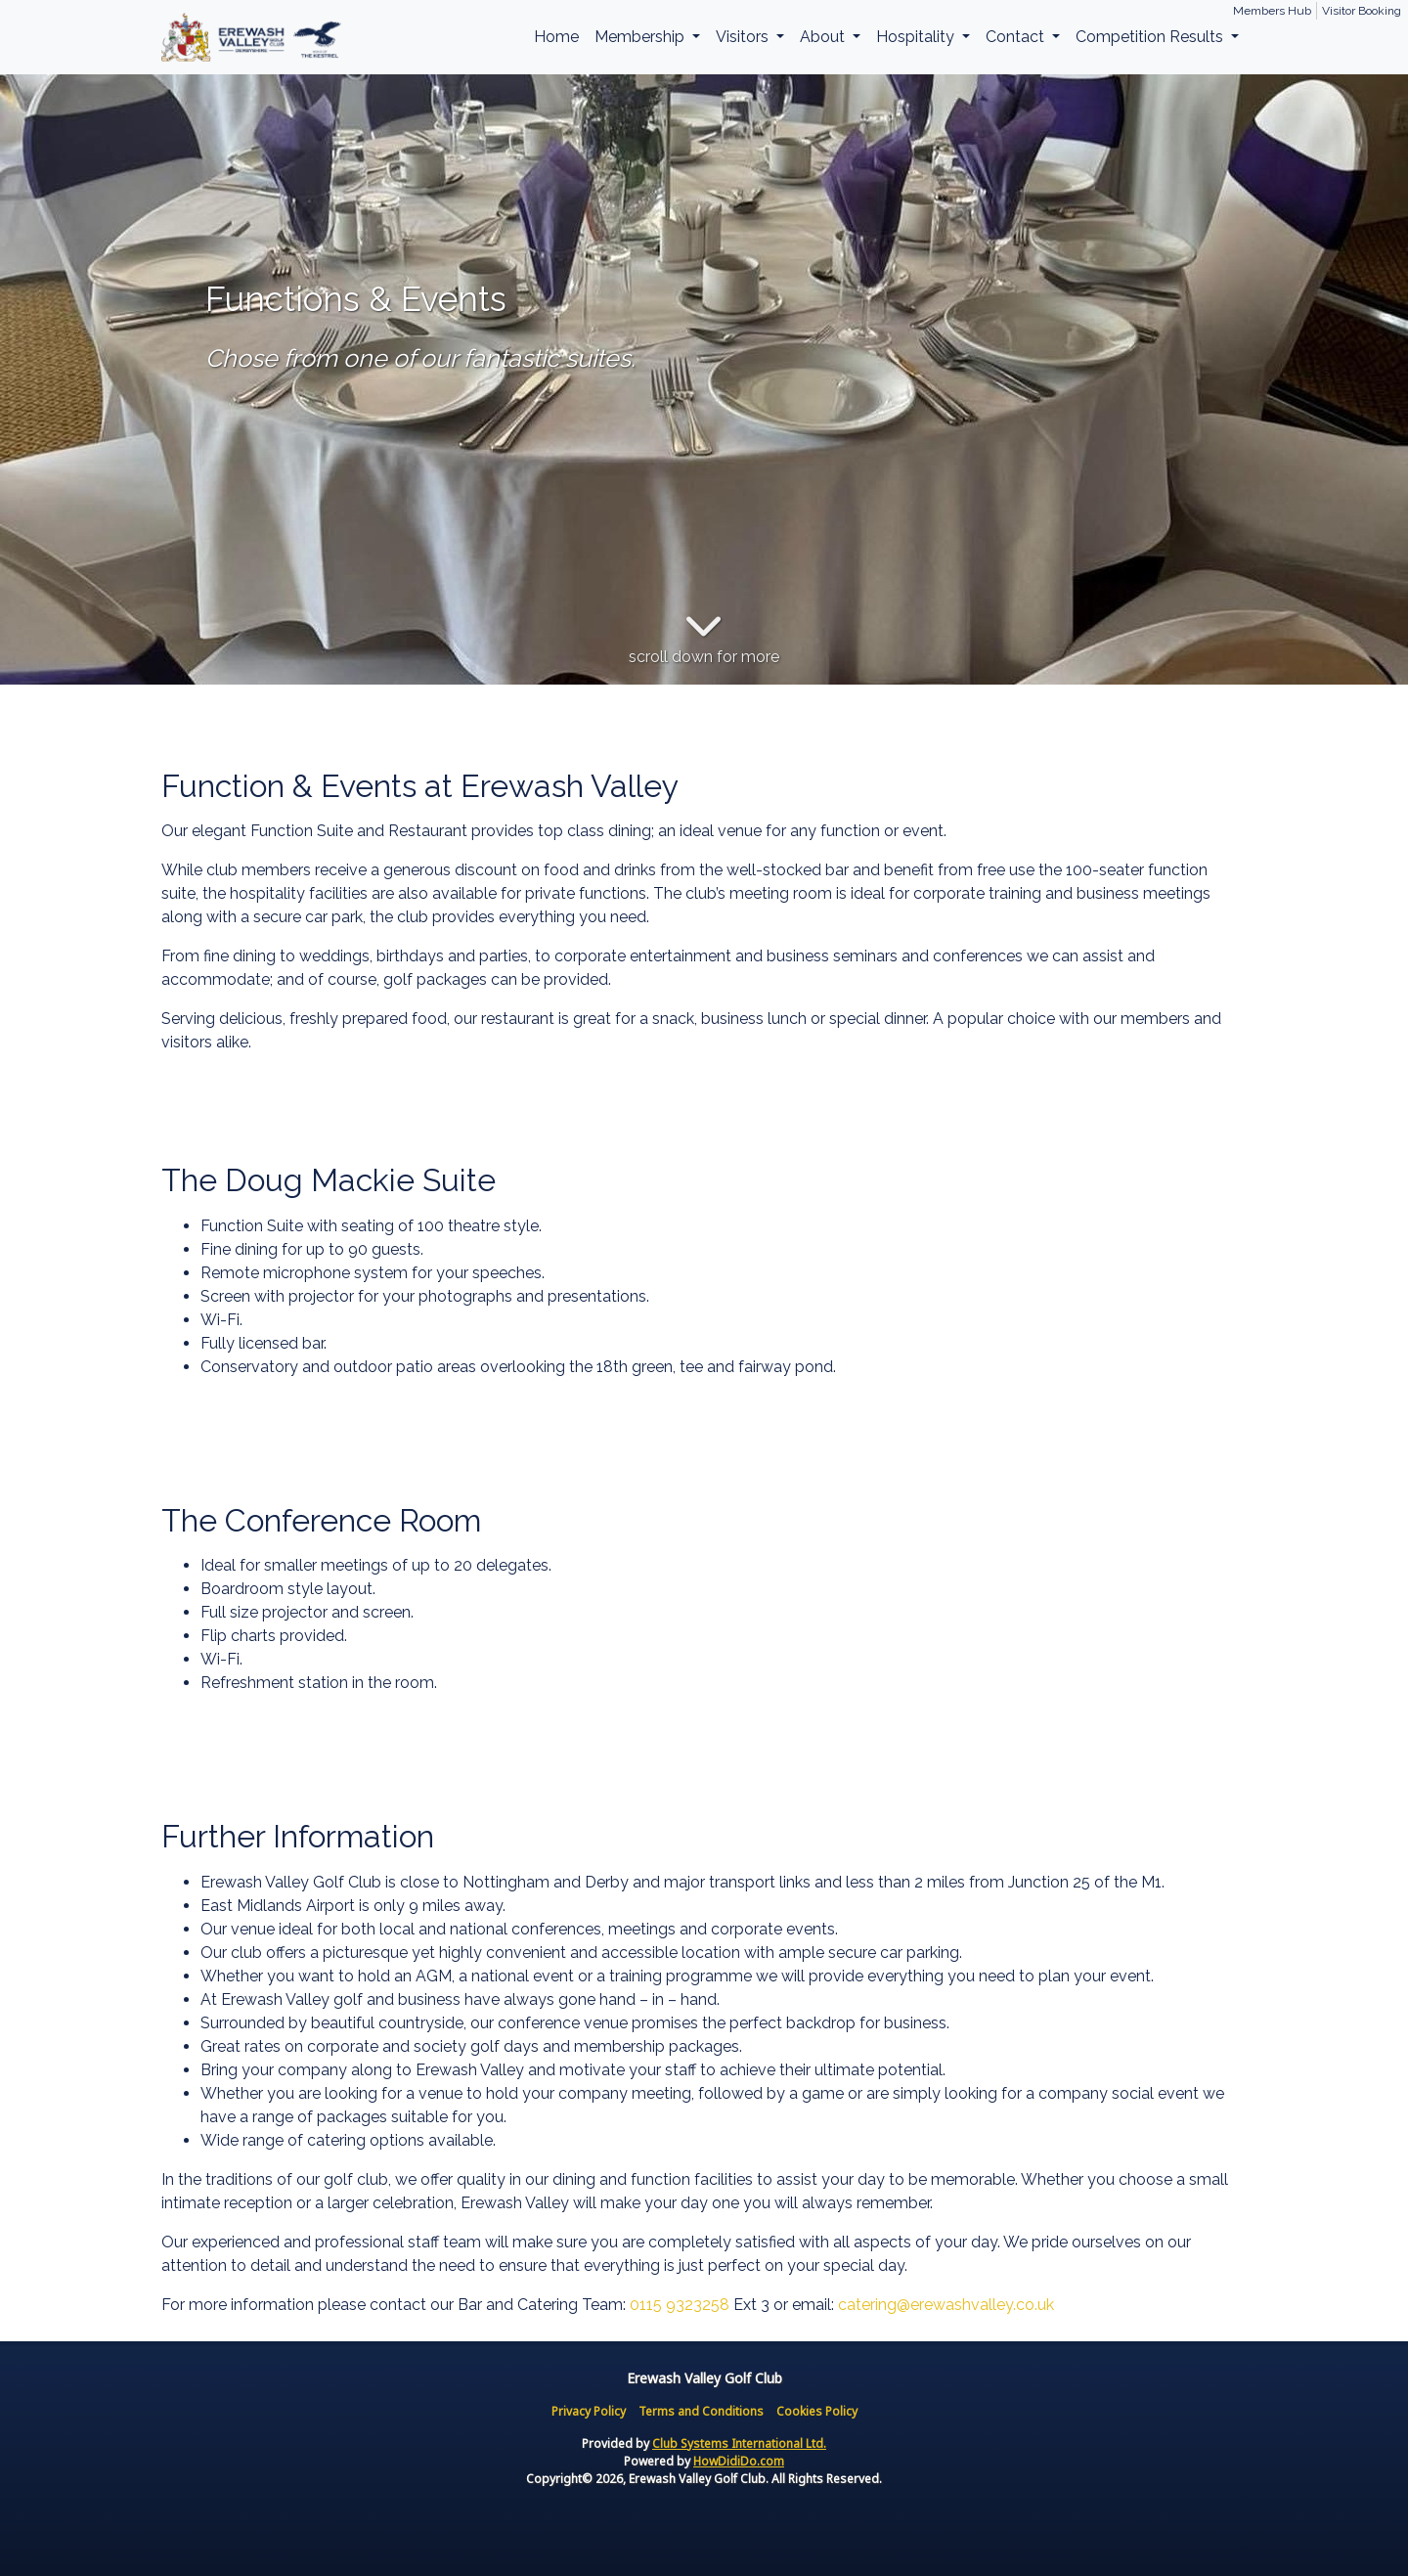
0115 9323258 (679, 2304)
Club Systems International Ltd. (739, 2443)
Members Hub (1272, 11)
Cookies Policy (817, 2411)
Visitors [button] (744, 36)
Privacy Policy (588, 2411)
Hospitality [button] (917, 36)
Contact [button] (1017, 36)
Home (556, 36)
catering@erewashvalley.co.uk (946, 2304)
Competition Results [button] (1151, 36)
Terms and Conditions (701, 2411)
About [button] (824, 36)
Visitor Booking (1361, 11)
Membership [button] (641, 36)
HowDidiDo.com (738, 2461)
